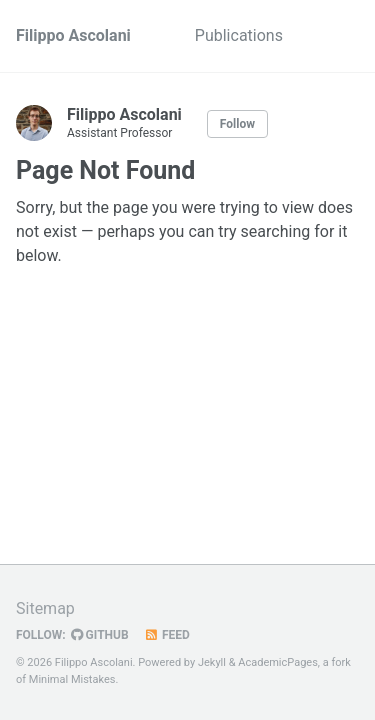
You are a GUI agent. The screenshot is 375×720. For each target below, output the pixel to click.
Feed (167, 635)
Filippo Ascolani (73, 35)
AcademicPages (278, 662)
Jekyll (212, 662)
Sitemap (45, 608)
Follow (237, 124)
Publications (239, 35)
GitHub (100, 635)
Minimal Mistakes (72, 679)
